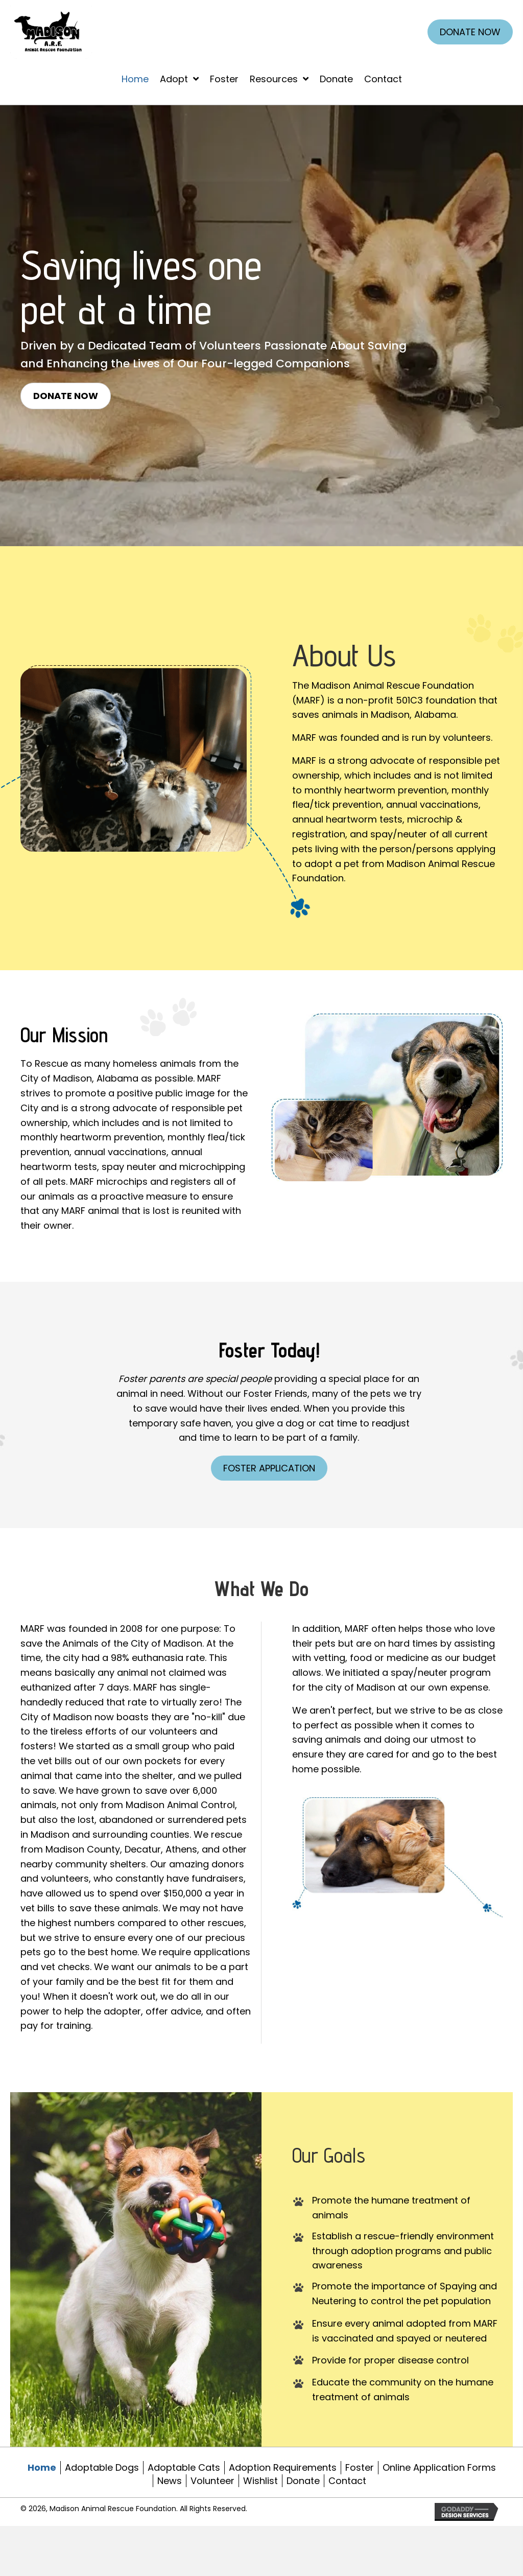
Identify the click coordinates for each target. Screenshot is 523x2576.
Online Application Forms (439, 2467)
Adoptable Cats (184, 2467)
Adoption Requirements (283, 2467)
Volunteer (212, 2480)
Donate (303, 2480)
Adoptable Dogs (102, 2467)
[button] (65, 396)
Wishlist (260, 2480)
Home (42, 2467)
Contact (347, 2480)
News (169, 2480)
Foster (359, 2467)
